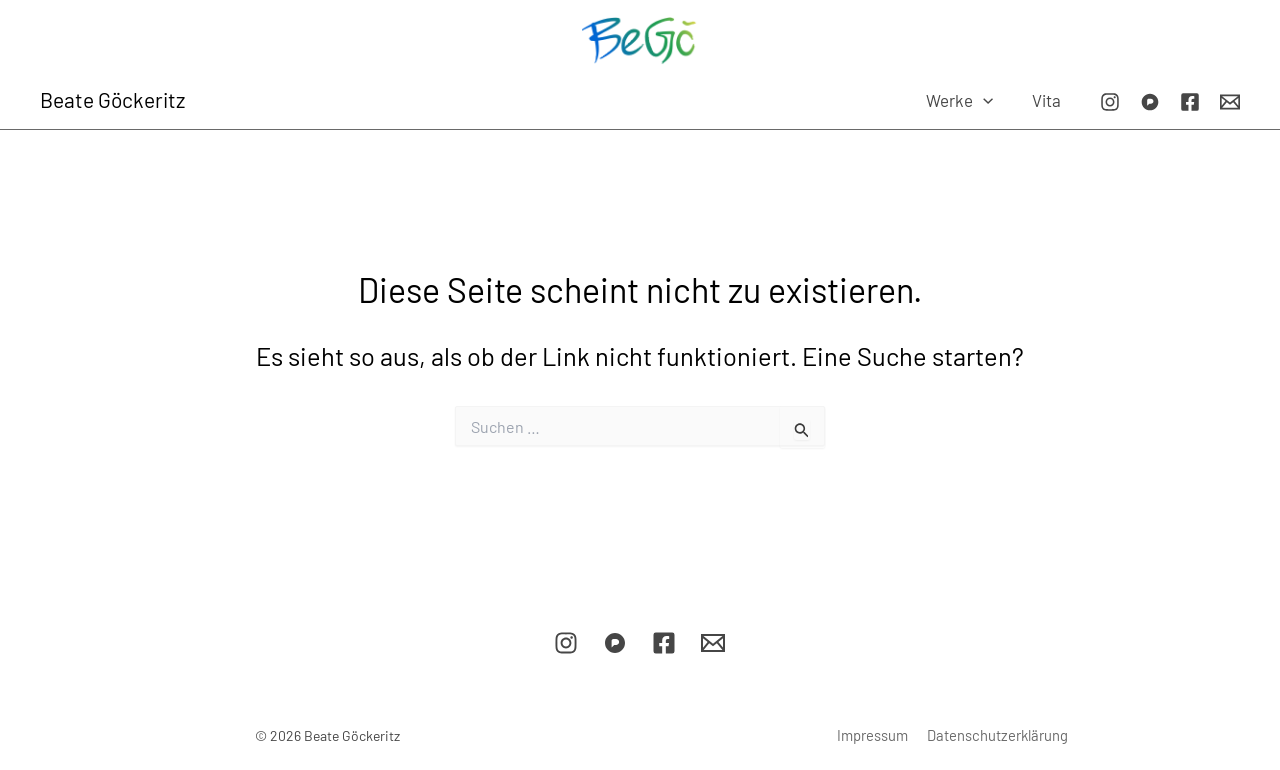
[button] (990, 100)
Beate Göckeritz (112, 99)
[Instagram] (1110, 102)
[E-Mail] (1230, 102)
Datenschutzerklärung (996, 735)
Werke (966, 100)
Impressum (874, 735)
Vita (1048, 100)
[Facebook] (1190, 102)
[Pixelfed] (1150, 102)
